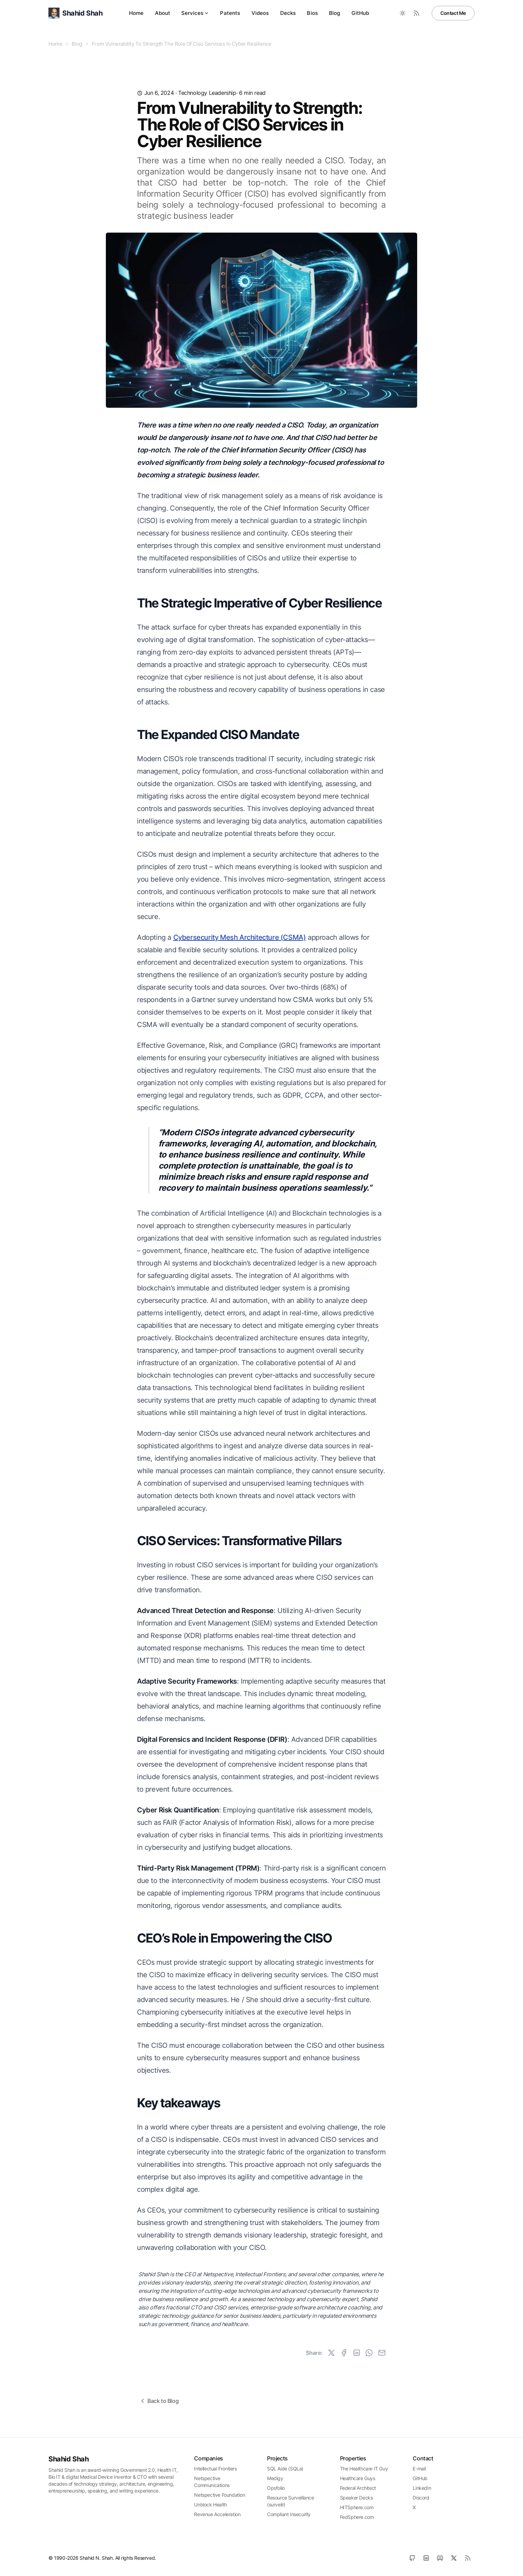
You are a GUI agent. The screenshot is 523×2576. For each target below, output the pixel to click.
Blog (334, 13)
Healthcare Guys (357, 2478)
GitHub (360, 13)
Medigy (275, 2478)
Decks (288, 13)
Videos (260, 13)
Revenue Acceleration (217, 2514)
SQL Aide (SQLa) (285, 2468)
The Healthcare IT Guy (364, 2468)
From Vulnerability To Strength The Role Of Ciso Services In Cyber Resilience (182, 43)
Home (136, 13)
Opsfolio (276, 2488)
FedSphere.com (357, 2517)
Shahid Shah (68, 2459)
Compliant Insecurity (289, 2514)
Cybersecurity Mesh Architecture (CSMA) (239, 937)
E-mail (419, 2468)
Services (195, 13)
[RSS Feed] (416, 13)
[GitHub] (412, 2558)
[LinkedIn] (426, 2558)
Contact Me (453, 13)
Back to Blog (158, 2400)
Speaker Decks (356, 2498)
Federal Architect (358, 2488)
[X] (454, 2558)
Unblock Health (210, 2504)
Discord (421, 2498)
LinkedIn (422, 2488)
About (163, 13)
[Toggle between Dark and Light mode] (403, 13)
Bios (312, 13)
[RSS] (468, 2558)
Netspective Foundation (219, 2495)
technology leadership (207, 92)
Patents (230, 13)
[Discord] (440, 2558)
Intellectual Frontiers (215, 2468)
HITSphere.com (357, 2507)
